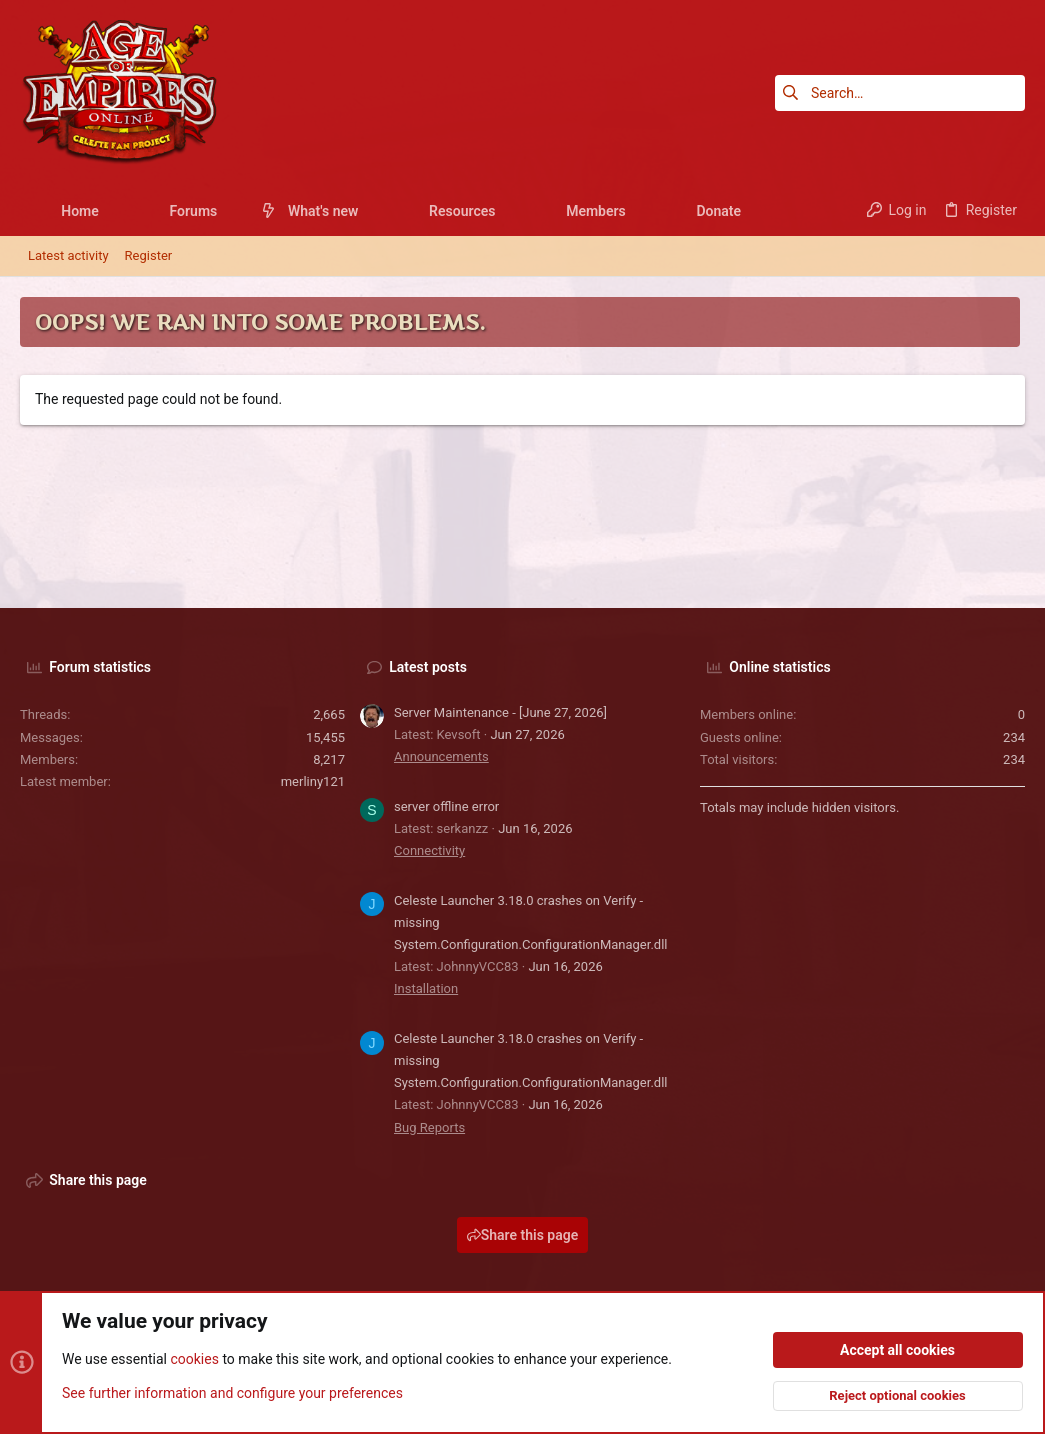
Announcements (441, 756)
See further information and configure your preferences (232, 1393)
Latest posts (428, 667)
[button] (114, 211)
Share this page (523, 1235)
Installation (426, 988)
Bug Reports (429, 1127)
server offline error (446, 806)
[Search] (900, 93)
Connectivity (429, 850)
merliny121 (313, 781)
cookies (194, 1360)
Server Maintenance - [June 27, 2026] (500, 712)
